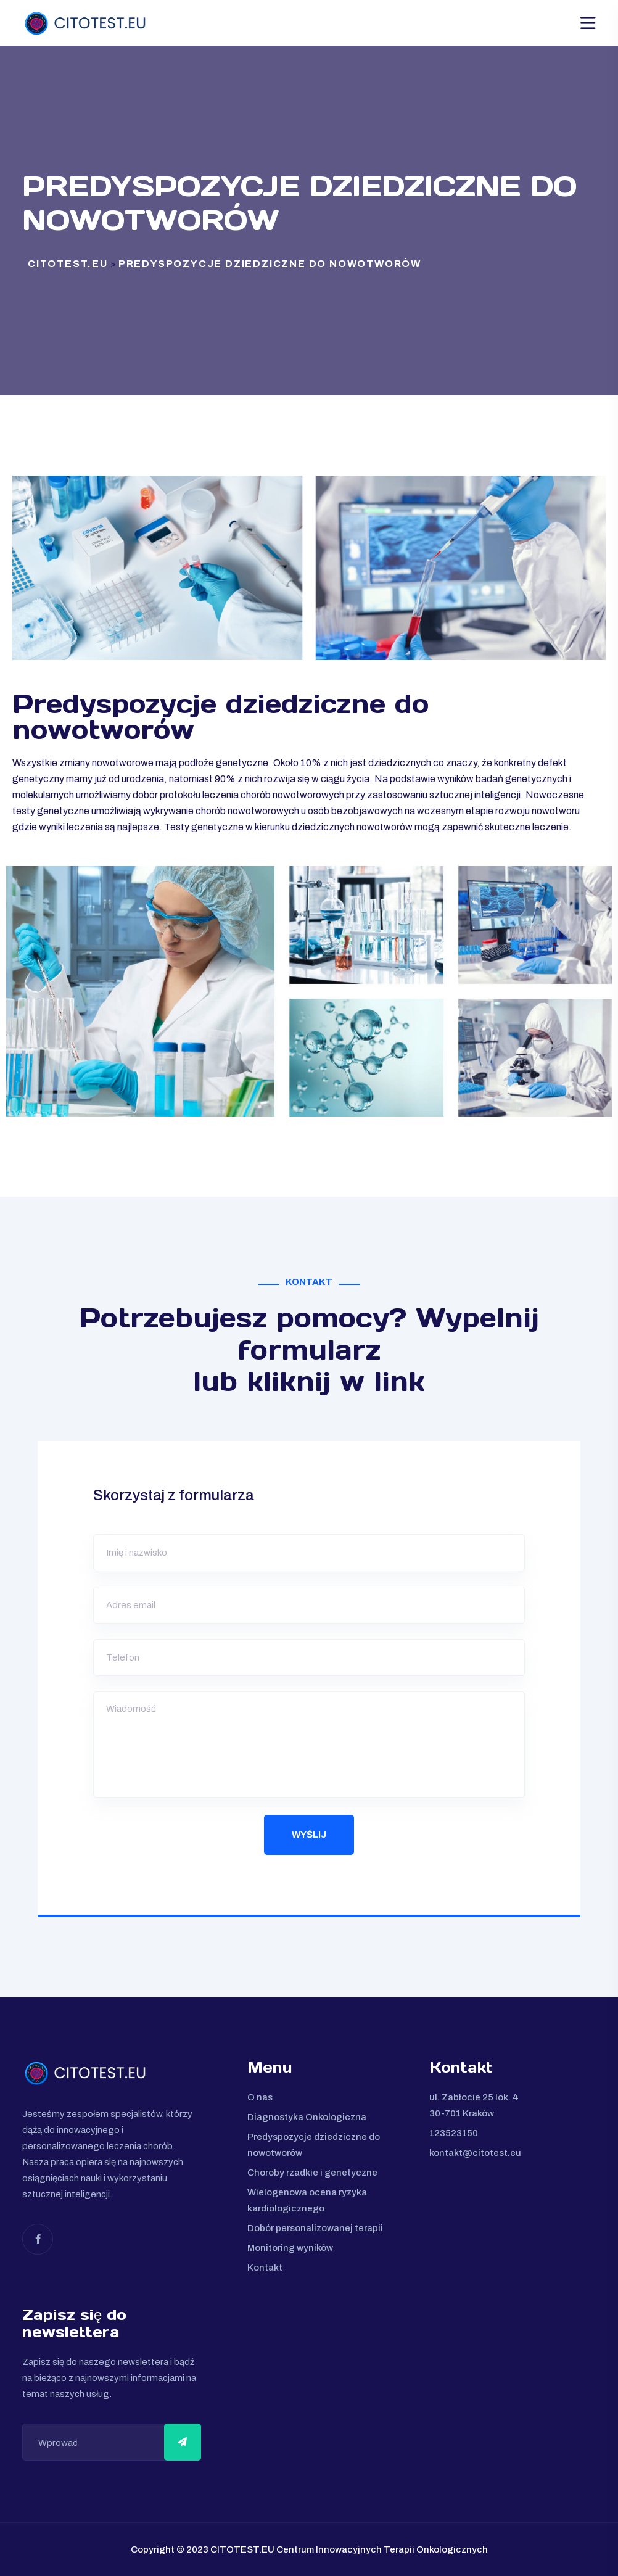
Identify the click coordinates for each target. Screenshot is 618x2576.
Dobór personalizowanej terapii (315, 2228)
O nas (260, 2097)
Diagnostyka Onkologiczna (306, 2117)
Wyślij (309, 1834)
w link (382, 1381)
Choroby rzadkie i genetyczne (312, 2173)
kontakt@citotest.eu (475, 2153)
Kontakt (264, 2268)
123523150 (453, 2133)
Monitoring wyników (290, 2248)
